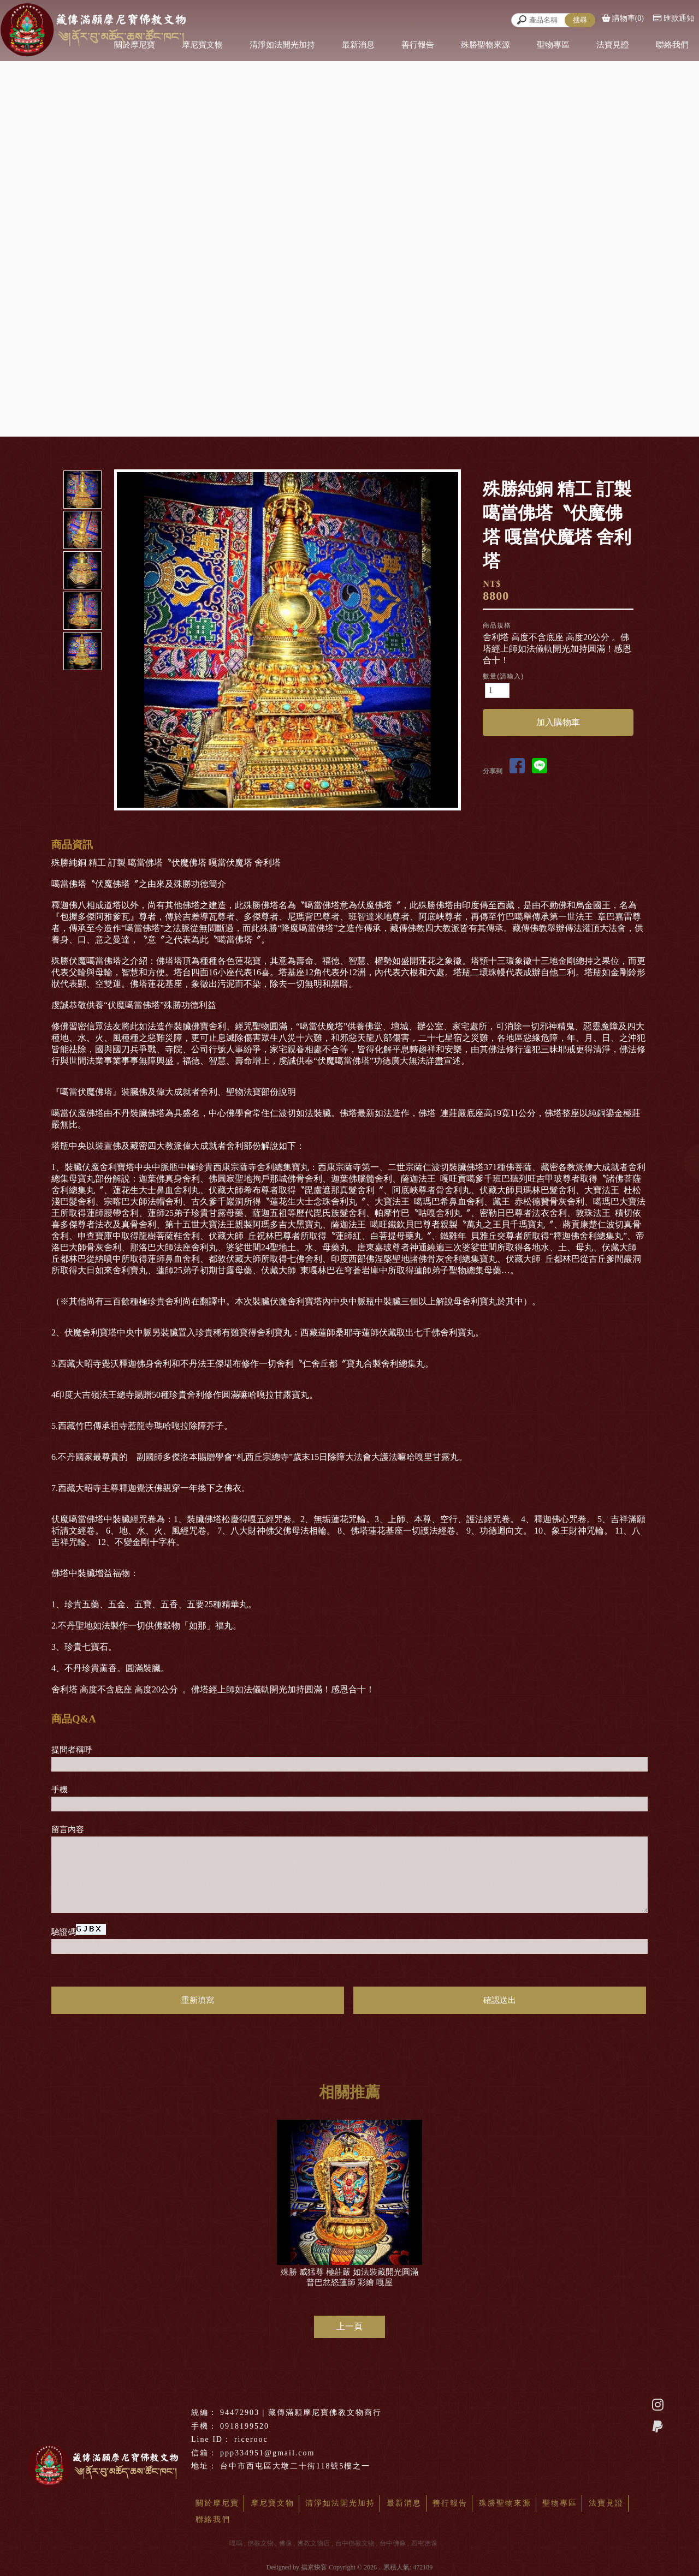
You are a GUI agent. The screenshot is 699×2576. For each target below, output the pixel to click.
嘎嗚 (235, 2543)
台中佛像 (393, 2543)
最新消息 (358, 44)
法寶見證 (612, 44)
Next (455, 640)
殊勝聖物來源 (485, 44)
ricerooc (251, 2439)
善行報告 (417, 44)
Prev (125, 640)
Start (291, 820)
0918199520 (244, 2426)
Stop (300, 820)
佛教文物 (260, 2543)
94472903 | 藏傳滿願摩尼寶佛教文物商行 (301, 2412)
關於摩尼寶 (217, 2503)
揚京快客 (314, 2567)
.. (380, 2567)
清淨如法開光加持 (282, 44)
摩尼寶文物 (202, 44)
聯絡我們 (672, 44)
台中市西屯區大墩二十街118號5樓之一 (295, 2466)
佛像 (285, 2543)
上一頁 (349, 2326)
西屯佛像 (424, 2543)
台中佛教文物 (355, 2543)
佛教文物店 (313, 2543)
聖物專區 (553, 44)
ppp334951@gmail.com (267, 2453)
